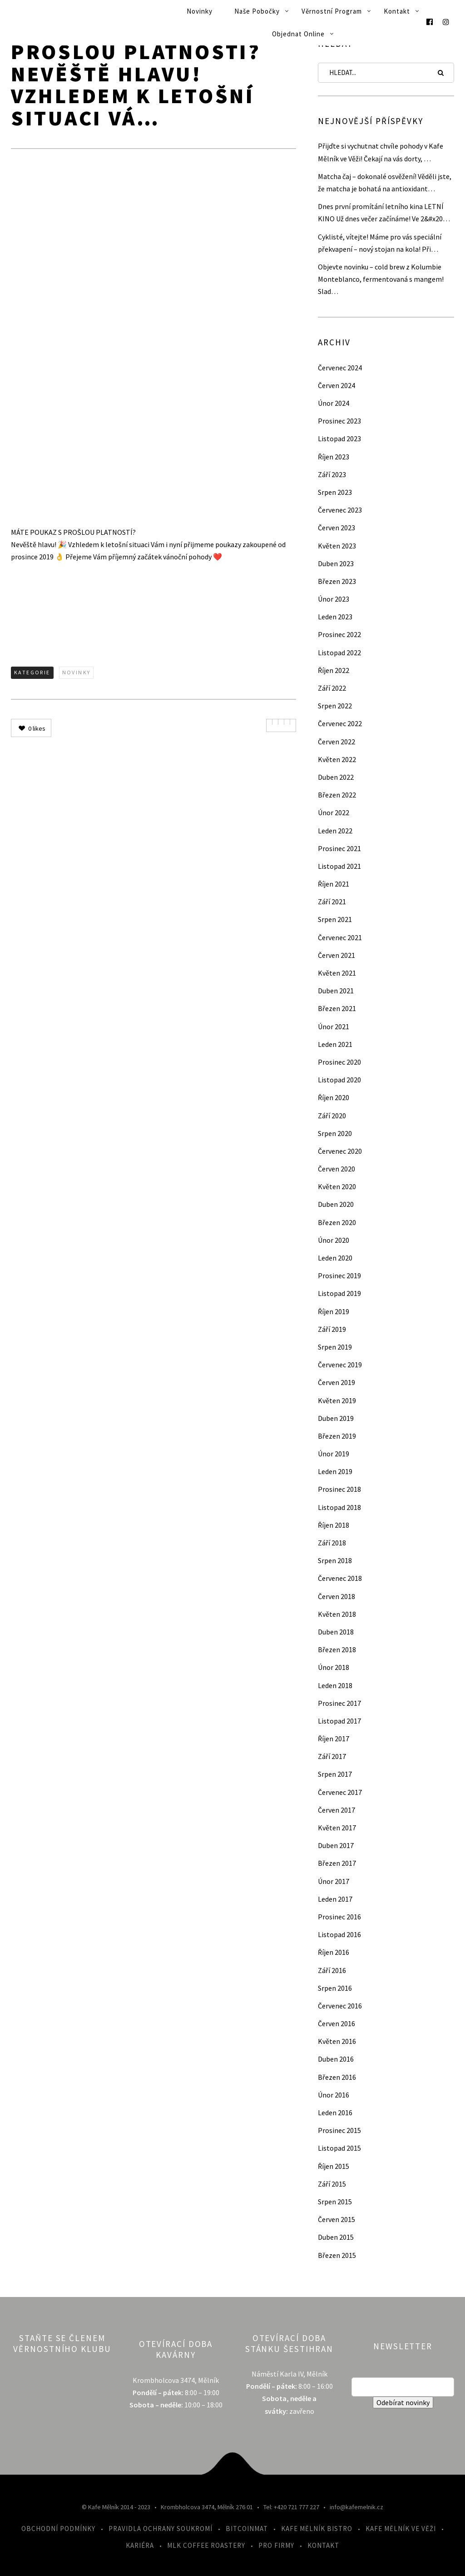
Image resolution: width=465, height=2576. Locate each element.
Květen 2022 (337, 759)
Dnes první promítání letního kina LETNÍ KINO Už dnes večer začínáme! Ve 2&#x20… (384, 212)
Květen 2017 (337, 1827)
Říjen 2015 (333, 2166)
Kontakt (397, 11)
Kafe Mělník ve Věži (401, 2528)
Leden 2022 (335, 830)
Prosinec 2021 (339, 848)
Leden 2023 (335, 616)
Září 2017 (332, 1756)
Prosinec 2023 (339, 420)
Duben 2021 (336, 990)
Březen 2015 (337, 2255)
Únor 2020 (333, 1240)
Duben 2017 (336, 1845)
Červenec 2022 (340, 723)
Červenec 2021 (340, 937)
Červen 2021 (336, 955)
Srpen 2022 (335, 705)
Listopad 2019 (339, 1293)
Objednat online (298, 34)
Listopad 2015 (339, 2147)
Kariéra (140, 2545)
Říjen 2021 (333, 883)
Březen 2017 (337, 1863)
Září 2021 (332, 901)
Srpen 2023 (335, 492)
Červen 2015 (336, 2219)
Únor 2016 (333, 2094)
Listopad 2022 (339, 652)
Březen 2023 (337, 581)
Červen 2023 (336, 527)
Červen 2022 (336, 741)
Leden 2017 (335, 1898)
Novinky (200, 11)
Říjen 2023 (333, 456)
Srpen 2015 (335, 2201)
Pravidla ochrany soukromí (161, 2528)
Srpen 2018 (335, 1560)
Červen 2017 (336, 1809)
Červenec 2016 (340, 2005)
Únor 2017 (333, 1881)
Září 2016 (332, 1970)
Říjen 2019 (333, 1311)
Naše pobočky (257, 11)
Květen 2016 (337, 2041)
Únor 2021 (333, 1026)
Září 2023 (332, 474)
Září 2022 (332, 688)
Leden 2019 (335, 1471)
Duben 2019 (336, 1418)
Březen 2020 (337, 1222)
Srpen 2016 (335, 1988)
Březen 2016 (337, 2077)
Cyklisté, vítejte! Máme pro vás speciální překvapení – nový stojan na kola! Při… (379, 243)
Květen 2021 (337, 972)
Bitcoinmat (247, 2528)
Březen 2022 (337, 794)
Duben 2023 (336, 563)
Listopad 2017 (339, 1720)
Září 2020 (332, 1115)
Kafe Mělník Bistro (316, 2528)
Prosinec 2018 (339, 1489)
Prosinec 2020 (339, 1061)
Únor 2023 (333, 598)
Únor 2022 (333, 812)
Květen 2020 (337, 1186)
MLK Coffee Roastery (206, 2545)
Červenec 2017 (340, 1792)
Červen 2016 (336, 2023)
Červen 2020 (336, 1168)
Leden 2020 (335, 1257)
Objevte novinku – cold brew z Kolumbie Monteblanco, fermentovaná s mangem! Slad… (381, 279)
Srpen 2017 (335, 1774)
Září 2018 (332, 1542)
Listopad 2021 (339, 866)
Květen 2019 (337, 1400)
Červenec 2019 (340, 1364)
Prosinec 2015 (339, 2130)
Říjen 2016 (333, 1952)
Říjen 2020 (333, 1097)
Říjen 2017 (333, 1738)
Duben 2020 (336, 1204)
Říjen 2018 (333, 1525)
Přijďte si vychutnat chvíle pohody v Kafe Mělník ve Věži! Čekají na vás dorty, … (380, 152)
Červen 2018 (336, 1596)
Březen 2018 (337, 1649)
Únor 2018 (333, 1667)
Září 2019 (332, 1329)
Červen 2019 (336, 1382)
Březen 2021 (337, 1008)
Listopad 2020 (339, 1079)
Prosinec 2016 (339, 1916)
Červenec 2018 (340, 1578)
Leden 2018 (335, 1685)
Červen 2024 (336, 385)
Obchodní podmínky (58, 2528)
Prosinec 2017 (339, 1703)
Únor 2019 (333, 1453)
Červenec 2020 (340, 1151)
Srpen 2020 (335, 1133)
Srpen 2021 (335, 919)
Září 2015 (332, 2183)
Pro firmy (276, 2545)
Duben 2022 (336, 777)
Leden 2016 (335, 2112)
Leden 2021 (335, 1044)
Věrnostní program (332, 11)
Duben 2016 (336, 2058)
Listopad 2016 (339, 1934)
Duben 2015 (336, 2237)
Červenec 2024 (340, 367)
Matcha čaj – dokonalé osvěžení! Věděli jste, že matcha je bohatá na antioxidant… (384, 182)
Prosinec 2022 (339, 634)
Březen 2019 (337, 1435)
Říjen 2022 (333, 670)
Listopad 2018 (339, 1507)
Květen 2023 (337, 545)
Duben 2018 (336, 1631)
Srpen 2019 (335, 1346)
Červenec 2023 (340, 509)
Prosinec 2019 (339, 1275)
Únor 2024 (333, 403)
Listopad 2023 (339, 438)
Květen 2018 (337, 1614)
